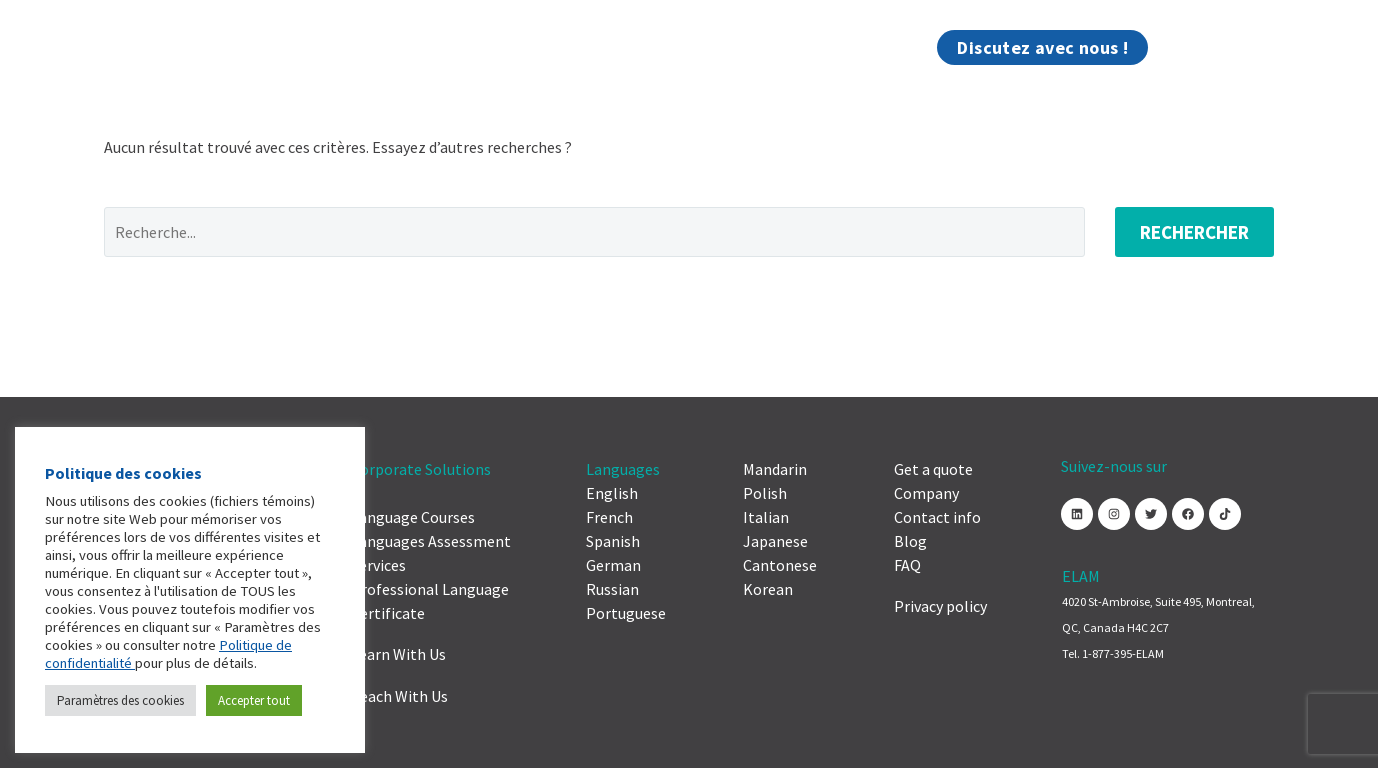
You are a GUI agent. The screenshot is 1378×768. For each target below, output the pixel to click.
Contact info (937, 517)
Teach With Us (399, 696)
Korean (768, 589)
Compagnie (447, 47)
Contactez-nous (581, 47)
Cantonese (780, 565)
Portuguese (626, 613)
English (612, 493)
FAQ (907, 565)
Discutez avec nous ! (1042, 47)
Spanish (613, 541)
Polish (765, 493)
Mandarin (775, 469)
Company (926, 493)
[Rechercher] (1211, 47)
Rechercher (1194, 232)
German (613, 565)
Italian (766, 517)
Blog (910, 541)
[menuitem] (1169, 47)
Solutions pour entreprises (267, 47)
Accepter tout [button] (254, 700)
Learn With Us (398, 654)
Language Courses (413, 517)
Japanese (775, 541)
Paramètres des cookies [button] (120, 700)
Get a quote (933, 469)
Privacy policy (940, 606)
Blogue (898, 47)
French (609, 517)
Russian (612, 589)
